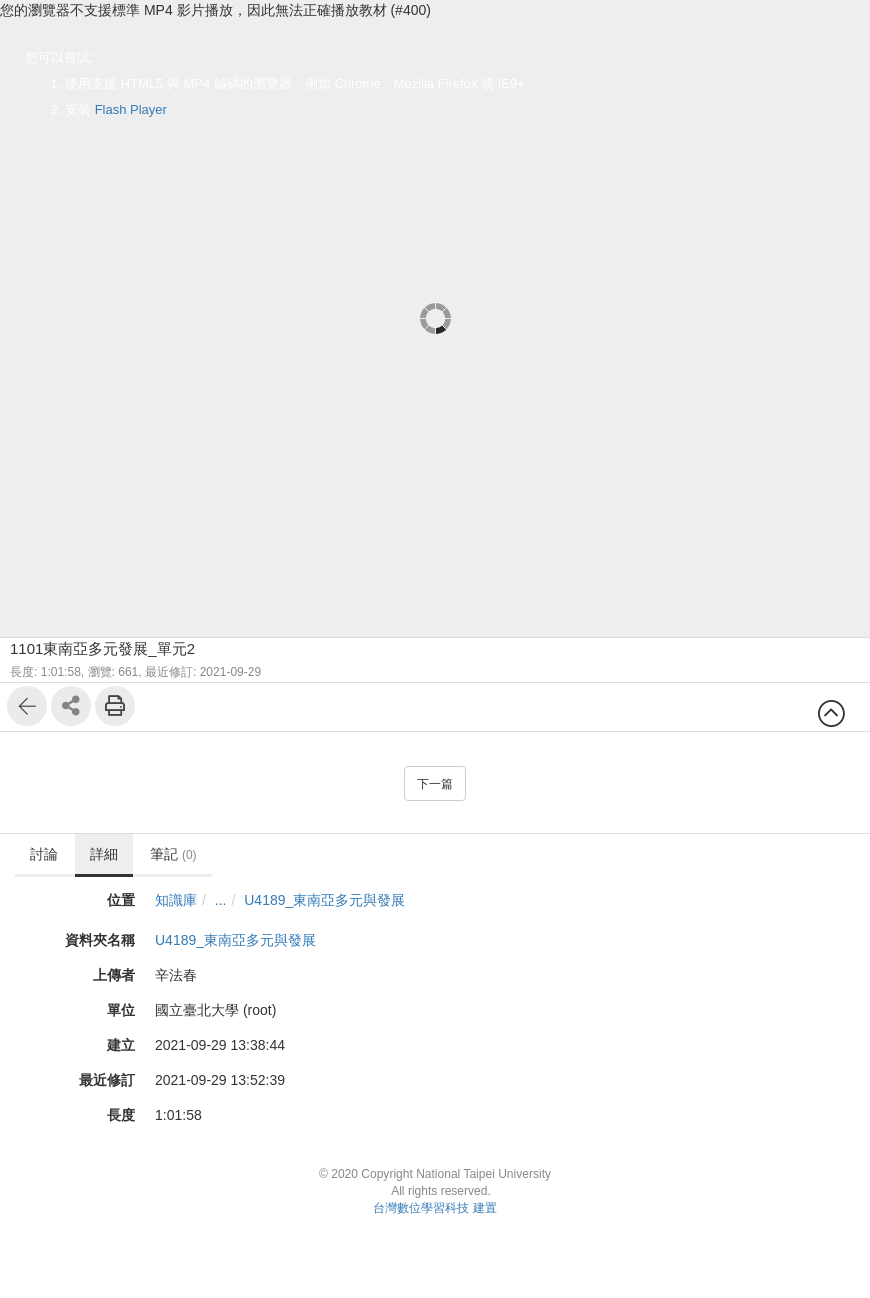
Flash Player (131, 109)
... (221, 900)
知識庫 (176, 900)
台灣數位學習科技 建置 (434, 1208)
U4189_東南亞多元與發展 (324, 900)
